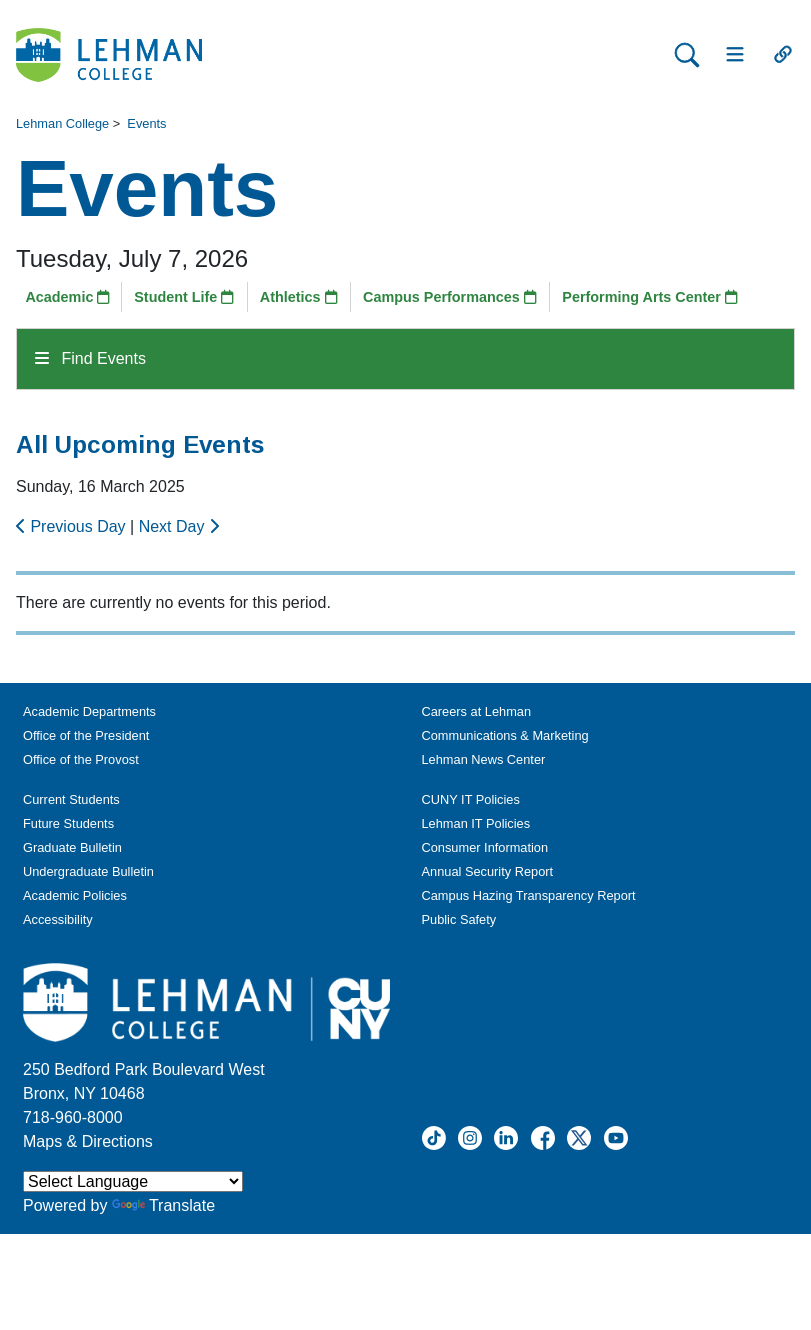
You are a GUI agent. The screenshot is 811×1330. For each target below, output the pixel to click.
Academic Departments (89, 711)
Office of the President (86, 735)
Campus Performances (450, 297)
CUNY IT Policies (471, 799)
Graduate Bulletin (72, 847)
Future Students (68, 823)
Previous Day (73, 526)
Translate (163, 1205)
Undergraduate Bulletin (88, 871)
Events (146, 123)
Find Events (90, 358)
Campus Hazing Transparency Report (529, 895)
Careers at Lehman (477, 711)
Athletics (299, 297)
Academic (67, 297)
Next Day (179, 526)
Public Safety (459, 919)
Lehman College (62, 123)
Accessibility (58, 919)
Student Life (184, 297)
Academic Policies (75, 895)
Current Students (71, 799)
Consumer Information (485, 847)
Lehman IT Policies (476, 823)
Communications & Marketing (505, 735)
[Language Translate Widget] (133, 1181)
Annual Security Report (488, 871)
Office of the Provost (81, 759)
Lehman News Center (484, 759)
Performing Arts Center (650, 297)
